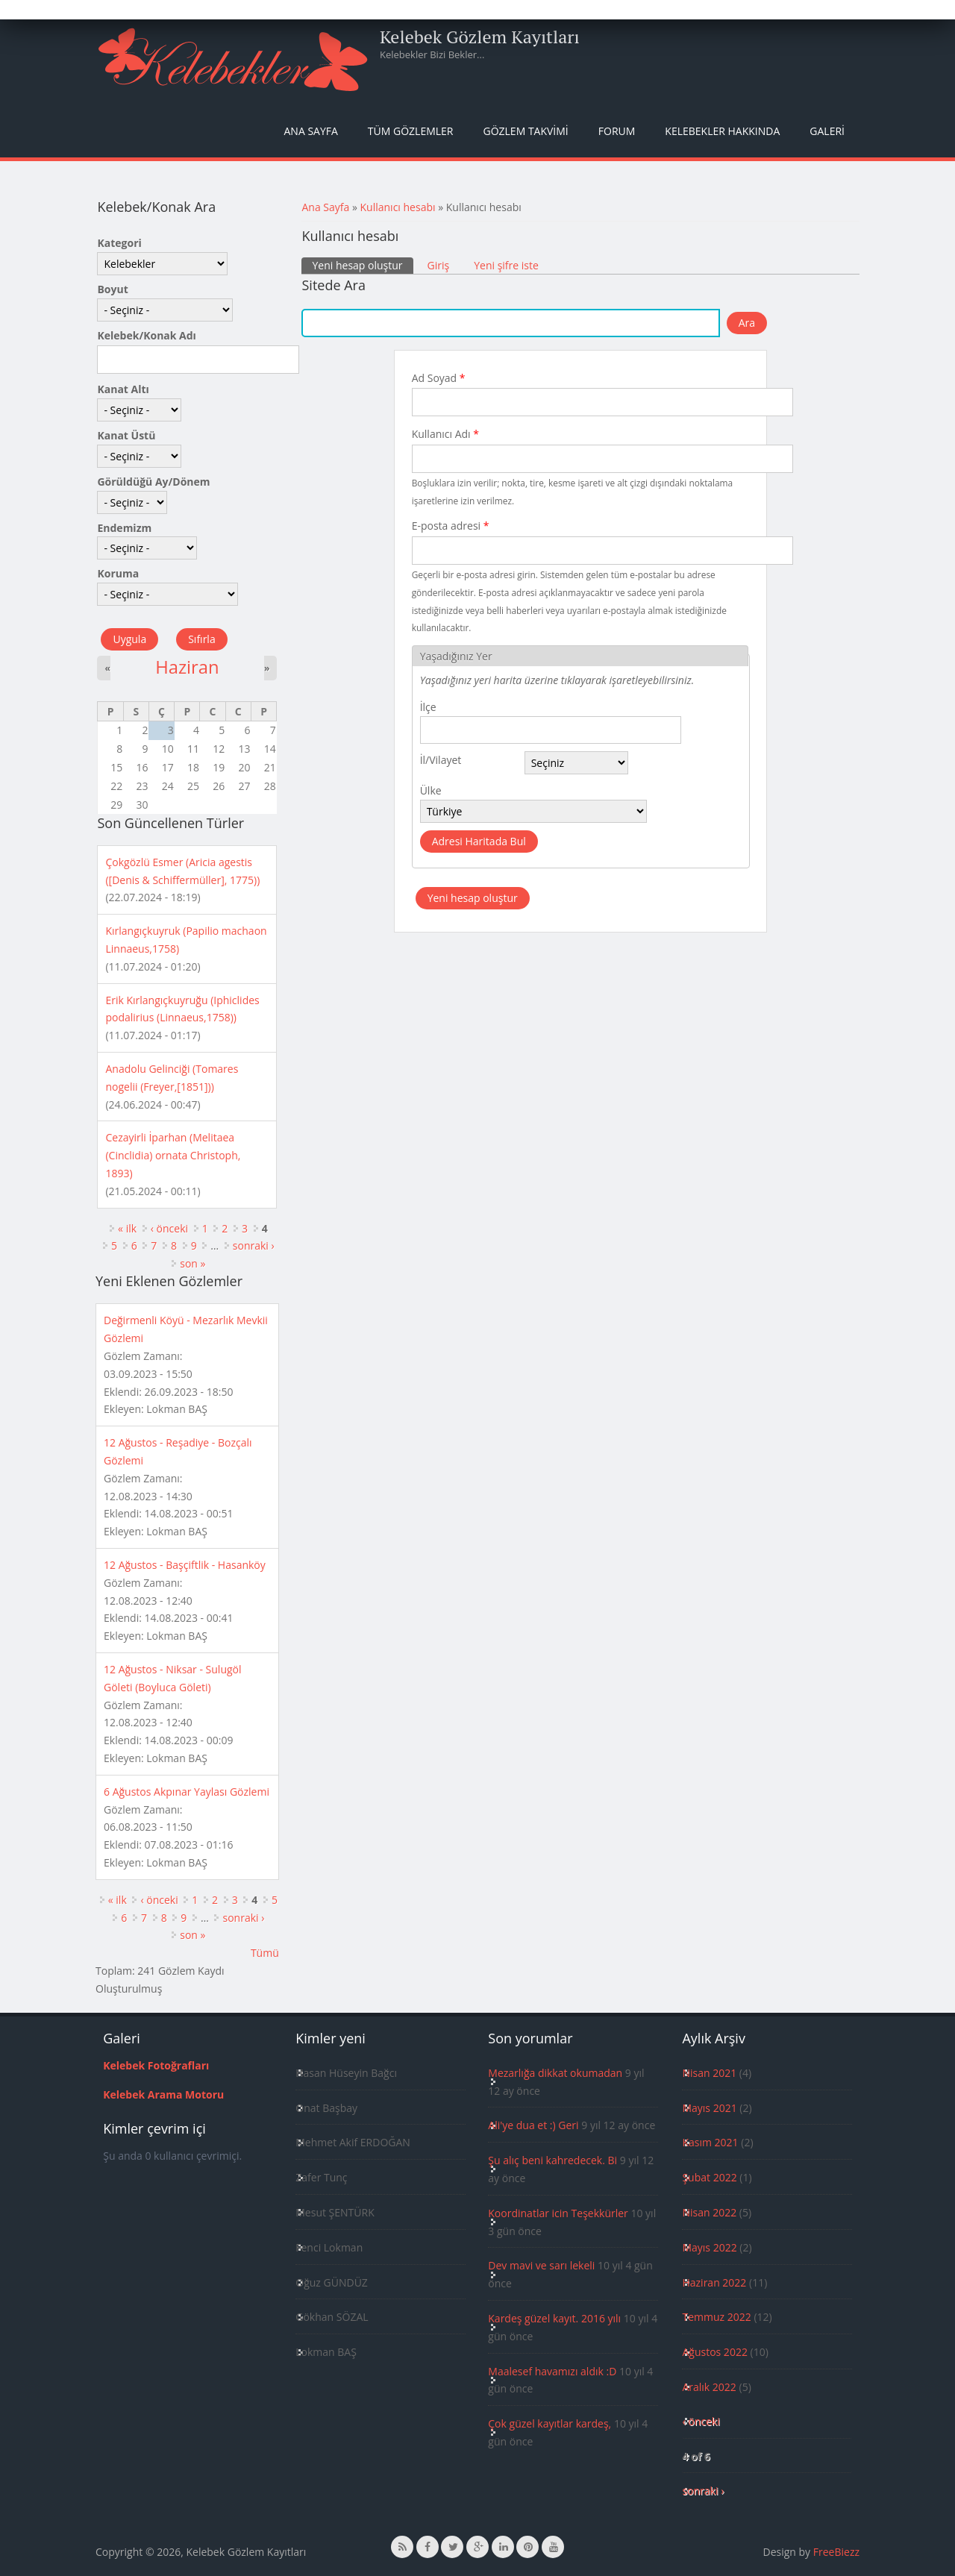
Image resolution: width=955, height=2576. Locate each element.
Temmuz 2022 (716, 2317)
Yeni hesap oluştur (362, 264)
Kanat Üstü (126, 435)
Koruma (118, 573)
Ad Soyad (439, 378)
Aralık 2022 (709, 2387)
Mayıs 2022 (709, 2247)
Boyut (112, 289)
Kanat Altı (122, 389)
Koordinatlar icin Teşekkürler (558, 2213)
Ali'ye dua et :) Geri (533, 2125)
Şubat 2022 (709, 2177)
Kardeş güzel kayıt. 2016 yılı (554, 2318)
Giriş (439, 265)
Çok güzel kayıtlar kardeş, (549, 2423)
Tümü (265, 1953)
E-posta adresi (450, 525)
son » (192, 1263)
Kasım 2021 (710, 2142)
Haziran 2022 (714, 2282)
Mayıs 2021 (709, 2108)
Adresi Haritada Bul (479, 841)
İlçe (428, 707)
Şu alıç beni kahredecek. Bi (552, 2160)
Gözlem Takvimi (525, 131)
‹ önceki (169, 1228)
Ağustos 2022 (714, 2352)
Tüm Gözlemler (411, 131)
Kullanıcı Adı (445, 434)
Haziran (187, 667)
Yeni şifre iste (506, 265)
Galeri (827, 131)
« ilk (127, 1228)
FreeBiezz (836, 2552)
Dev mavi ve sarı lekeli (541, 2265)
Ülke (431, 790)
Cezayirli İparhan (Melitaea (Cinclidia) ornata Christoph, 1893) (172, 1155)
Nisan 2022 (709, 2212)
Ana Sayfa (311, 131)
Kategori (119, 243)
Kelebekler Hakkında (722, 131)
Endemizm (124, 528)
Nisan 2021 (709, 2073)
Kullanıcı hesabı (398, 207)
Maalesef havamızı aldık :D (552, 2371)
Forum (617, 131)
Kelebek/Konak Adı (146, 335)
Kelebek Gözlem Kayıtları (480, 37)
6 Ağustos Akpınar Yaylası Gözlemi (186, 1791)
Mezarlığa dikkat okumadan (555, 2073)
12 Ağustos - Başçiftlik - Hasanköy (185, 1565)
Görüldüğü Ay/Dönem (153, 481)
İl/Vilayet (441, 760)
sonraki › (254, 1245)
